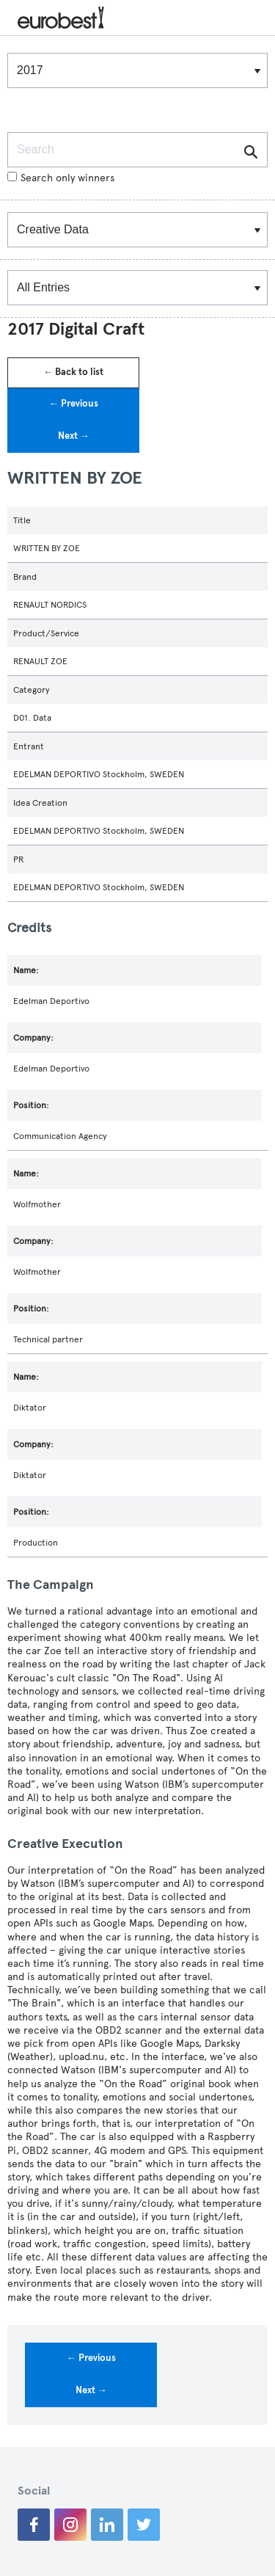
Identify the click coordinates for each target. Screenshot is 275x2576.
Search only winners (60, 178)
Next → (73, 436)
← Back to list (73, 372)
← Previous (73, 404)
